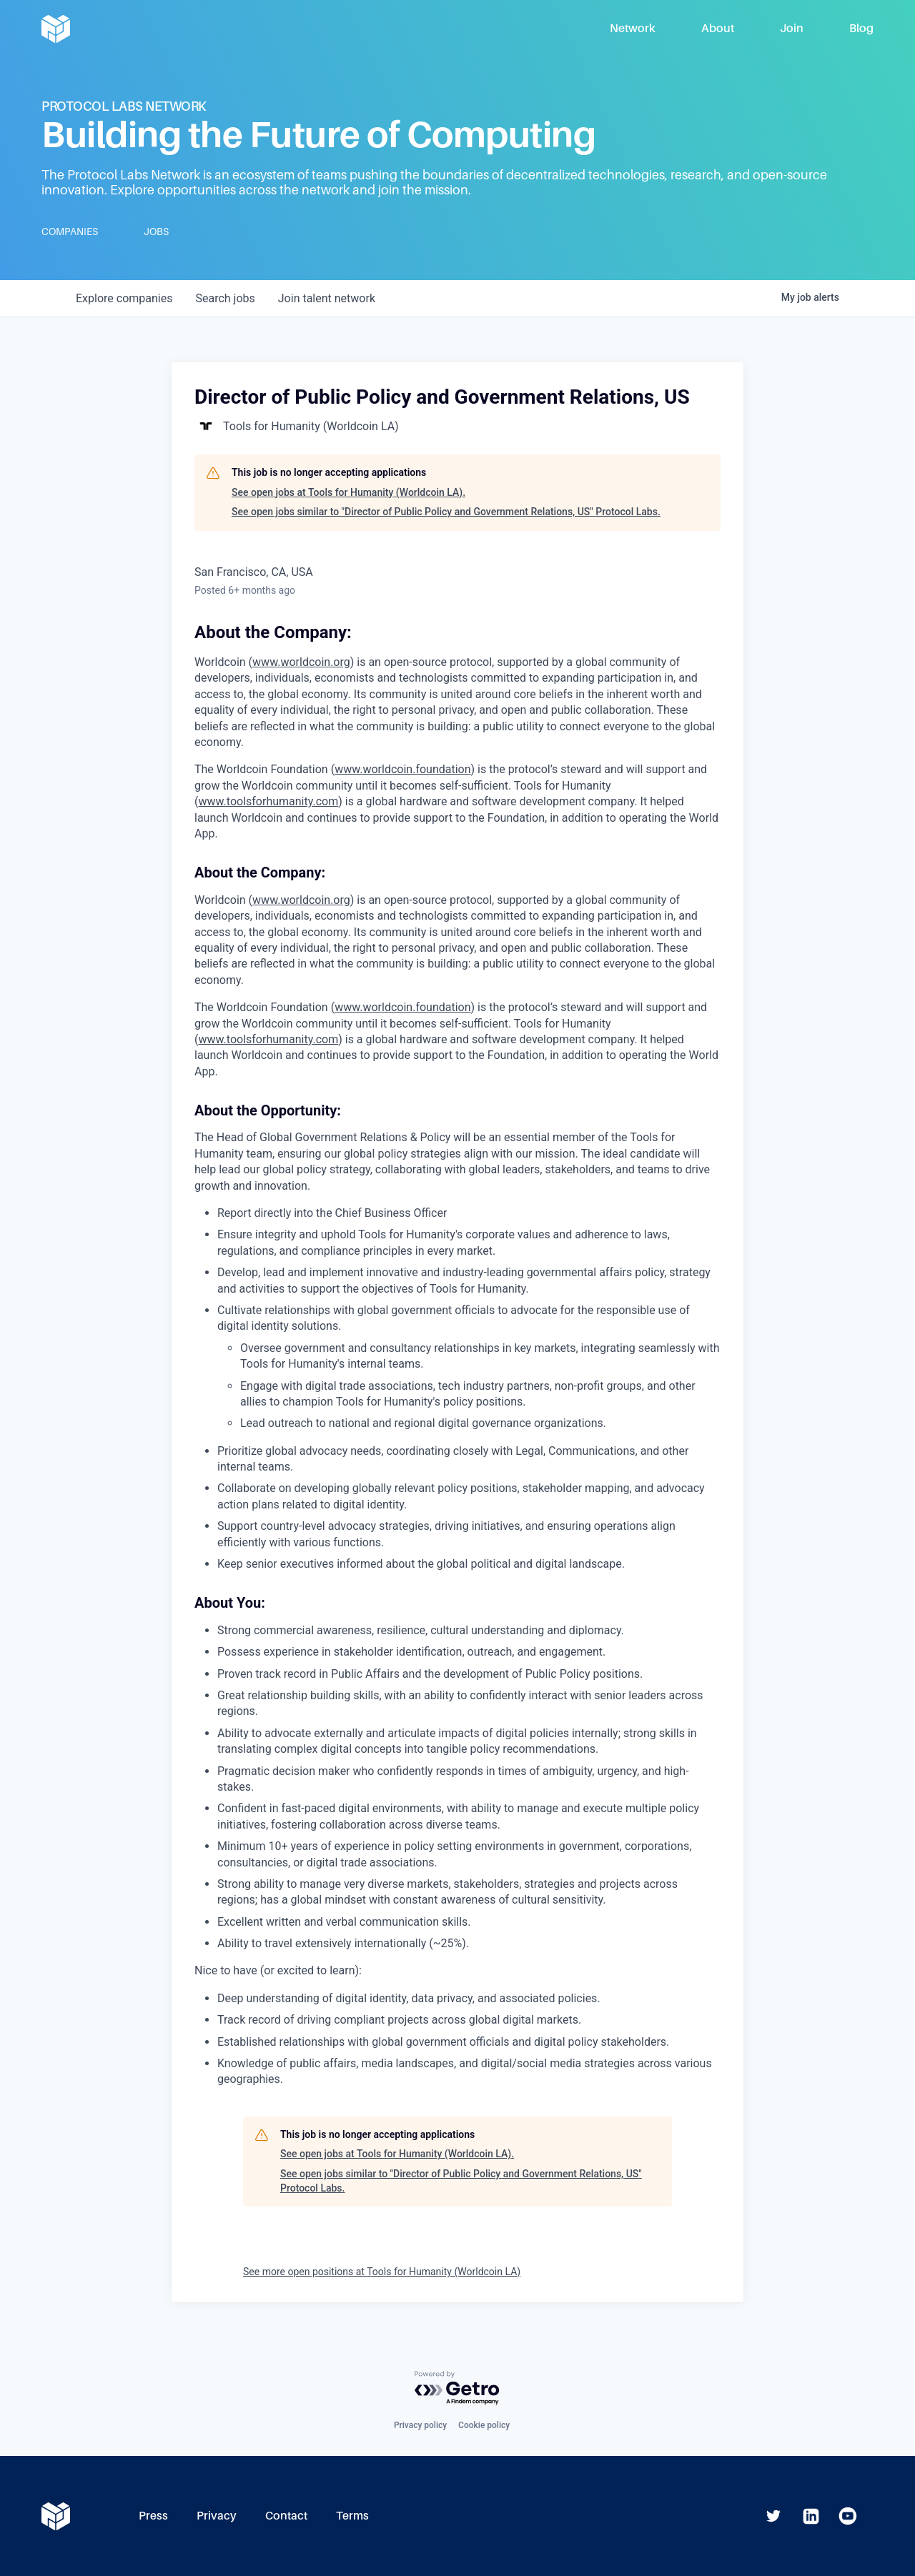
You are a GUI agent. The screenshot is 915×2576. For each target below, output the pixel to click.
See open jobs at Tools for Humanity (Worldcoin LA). (348, 492)
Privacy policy (420, 2425)
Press (153, 2515)
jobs (224, 298)
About (717, 28)
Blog (861, 28)
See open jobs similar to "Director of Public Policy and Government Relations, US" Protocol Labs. (446, 511)
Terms (352, 2515)
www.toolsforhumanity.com (268, 1039)
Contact (286, 2515)
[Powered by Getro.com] (457, 2388)
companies (124, 298)
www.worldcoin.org (301, 900)
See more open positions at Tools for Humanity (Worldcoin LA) (381, 2271)
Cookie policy (484, 2425)
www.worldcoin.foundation (402, 1007)
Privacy (217, 2515)
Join (791, 28)
